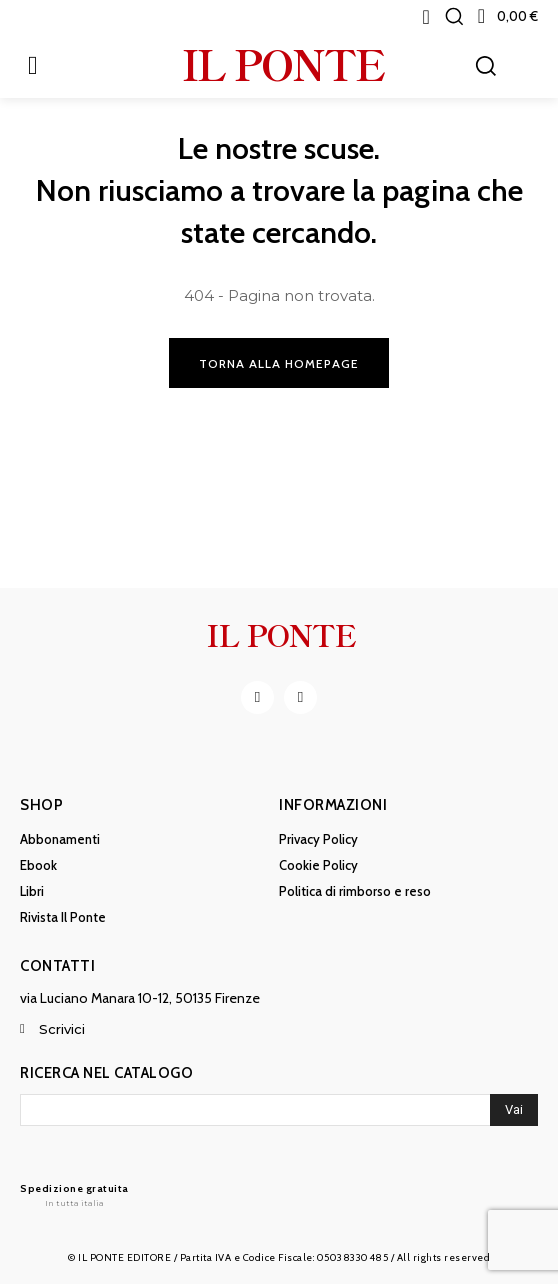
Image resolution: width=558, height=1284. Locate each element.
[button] (454, 16)
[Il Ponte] (74, 1195)
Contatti (57, 966)
